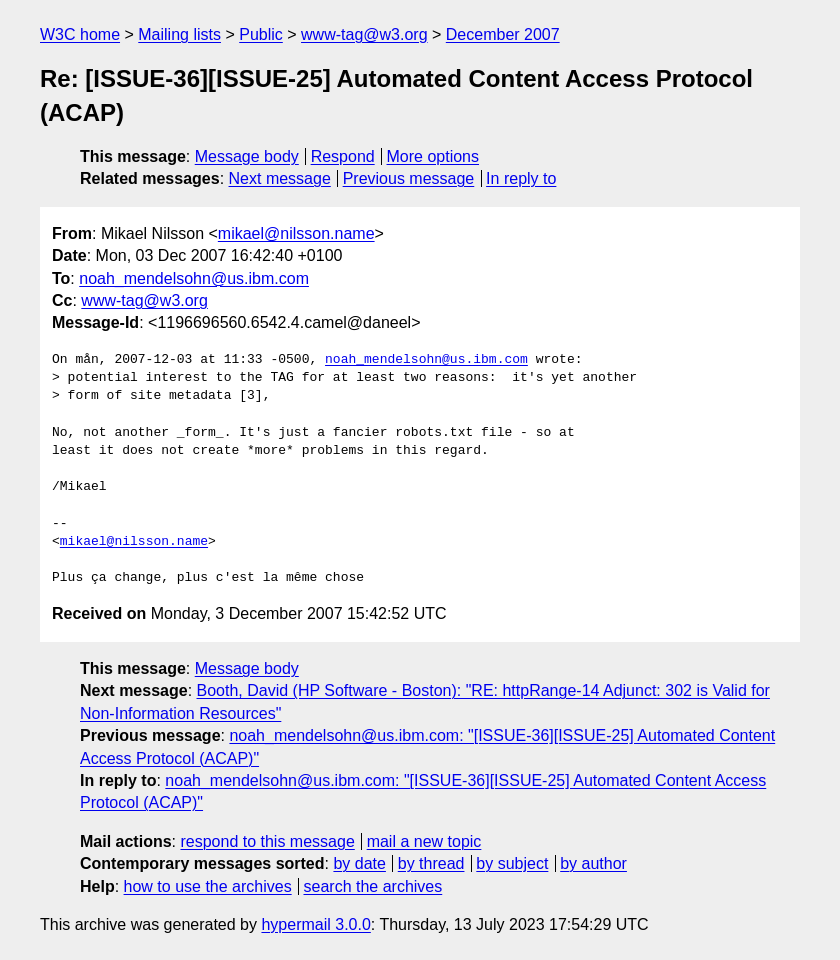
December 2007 (503, 34)
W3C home (80, 34)
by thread (431, 863)
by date (359, 863)
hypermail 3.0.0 (315, 924)
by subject (512, 863)
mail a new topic (424, 841)
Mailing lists (179, 34)
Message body (247, 156)
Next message (280, 178)
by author (593, 863)
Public (261, 34)
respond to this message (267, 841)
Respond (343, 156)
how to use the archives (208, 886)
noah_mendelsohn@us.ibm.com (194, 278)
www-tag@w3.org (364, 34)
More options (433, 156)
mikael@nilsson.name (296, 233)
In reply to (521, 178)
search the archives (373, 886)
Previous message (409, 178)
